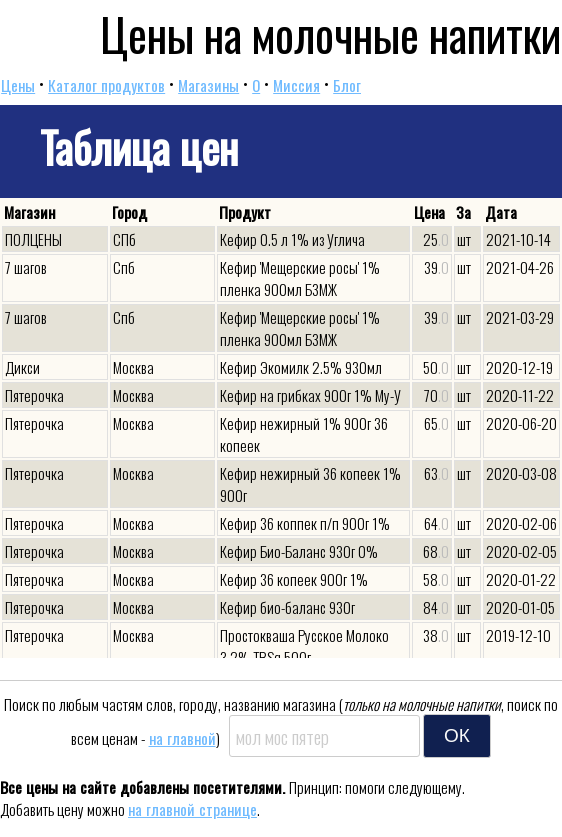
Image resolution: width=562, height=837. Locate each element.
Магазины (208, 85)
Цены (18, 85)
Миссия (296, 85)
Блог (347, 85)
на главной (182, 738)
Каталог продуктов (106, 85)
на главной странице (192, 809)
